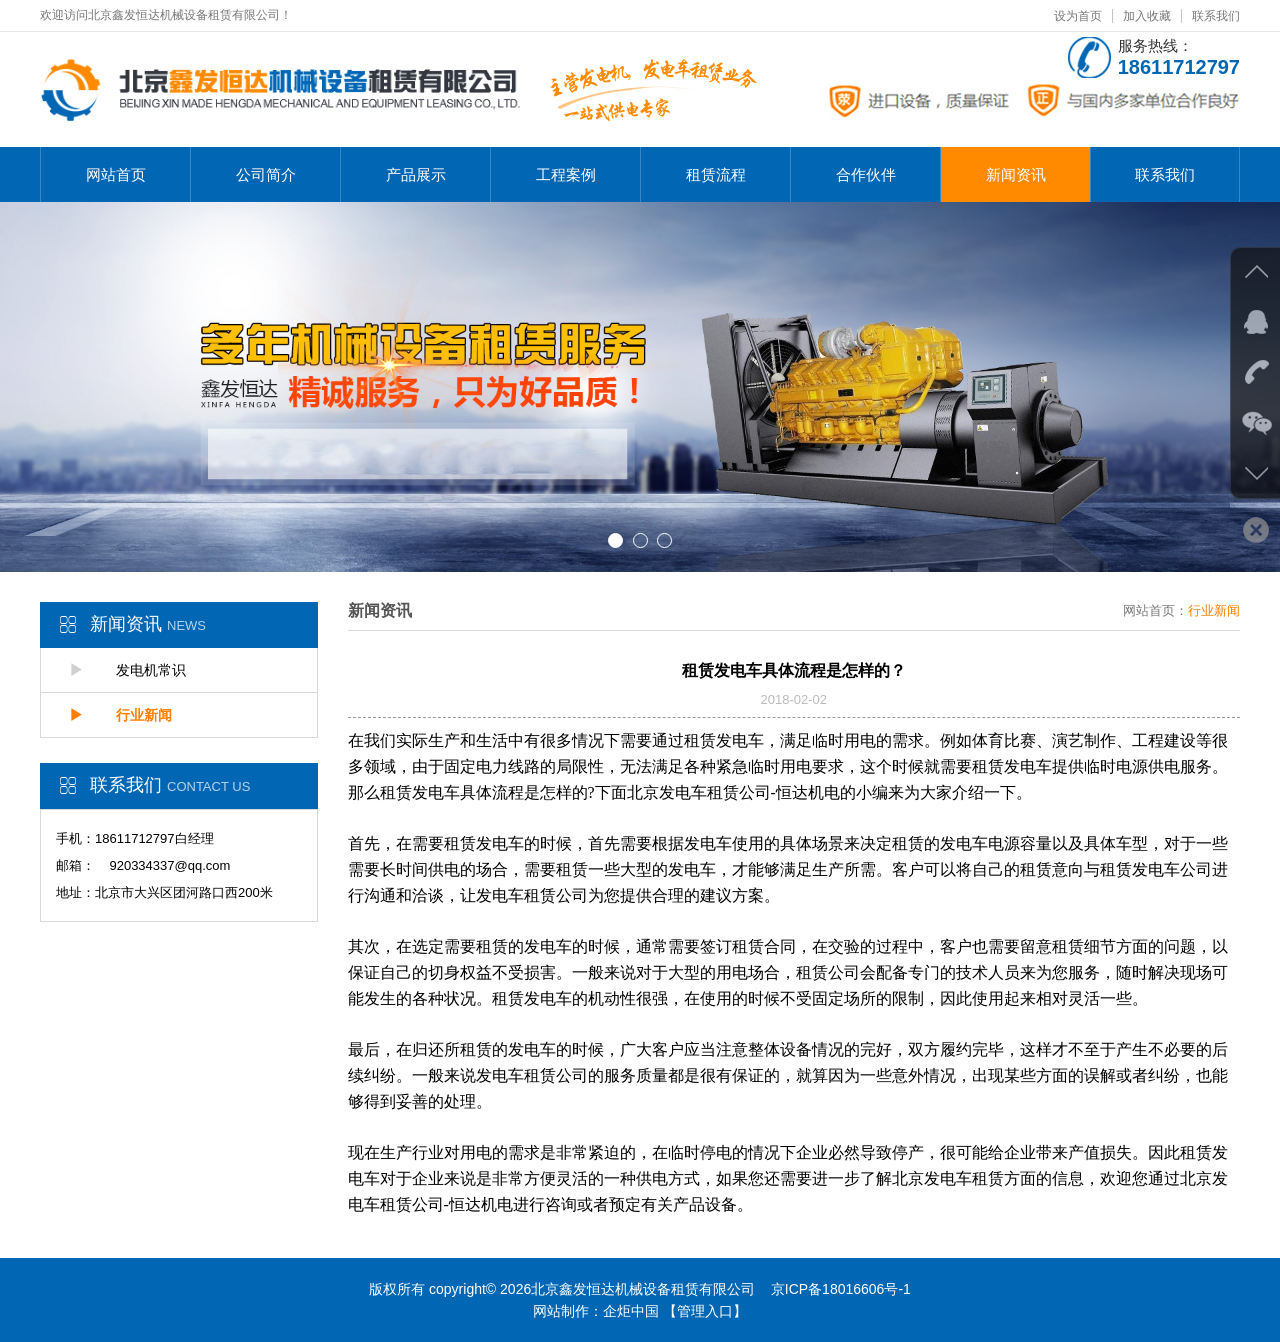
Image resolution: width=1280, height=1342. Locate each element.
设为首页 (1078, 16)
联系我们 (1216, 16)
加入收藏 (1147, 16)
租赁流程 (716, 174)
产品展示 (416, 174)
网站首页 (116, 174)
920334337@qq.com (169, 865)
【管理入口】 (705, 1311)
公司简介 (266, 174)
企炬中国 (631, 1311)
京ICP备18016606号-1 (841, 1289)
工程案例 (566, 174)
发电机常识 (128, 670)
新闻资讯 (1016, 174)
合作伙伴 (866, 174)
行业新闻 (121, 715)
